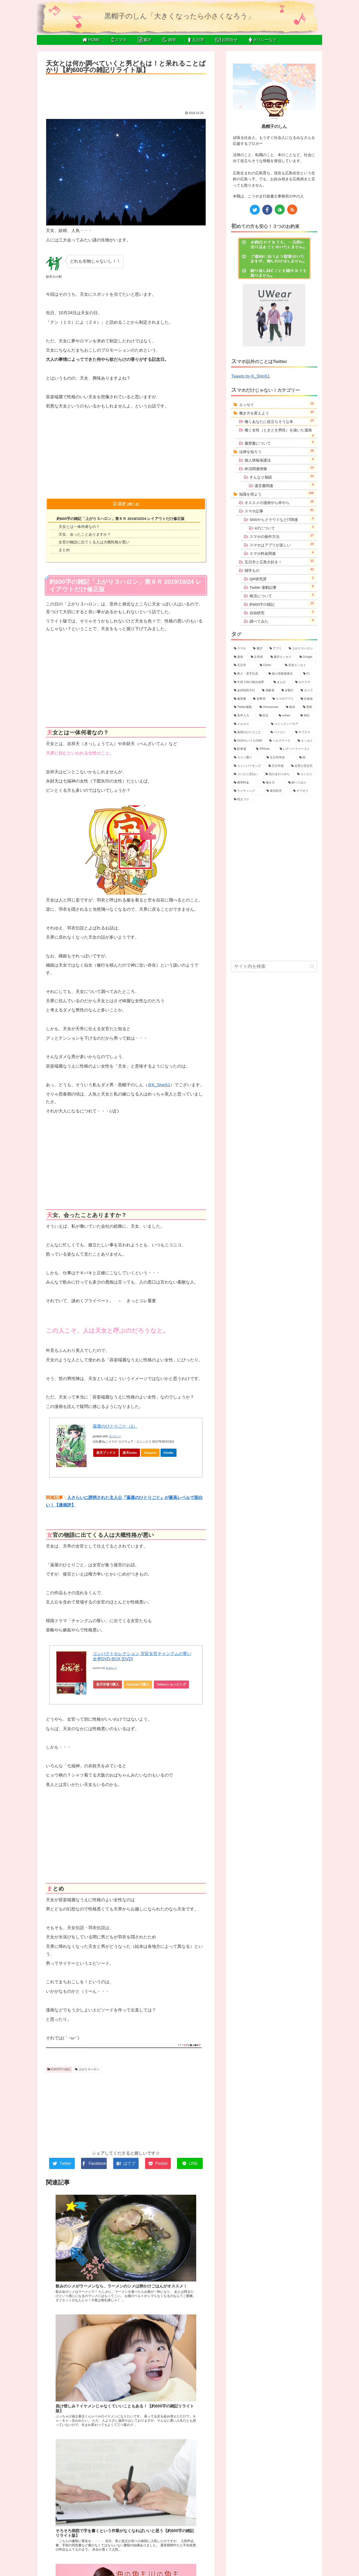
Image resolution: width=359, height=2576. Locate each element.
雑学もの (280, 570)
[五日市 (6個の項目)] (244, 665)
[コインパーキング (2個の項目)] (248, 766)
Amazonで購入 (138, 1684)
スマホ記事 (280, 510)
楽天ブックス (106, 1453)
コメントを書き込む (125, 2520)
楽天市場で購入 (107, 1684)
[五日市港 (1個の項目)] (277, 766)
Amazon (150, 1453)
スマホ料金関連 (283, 553)
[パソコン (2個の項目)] (280, 732)
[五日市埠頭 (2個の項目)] (280, 757)
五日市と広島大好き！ (280, 561)
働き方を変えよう (277, 412)
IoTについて (285, 527)
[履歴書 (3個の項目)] (241, 699)
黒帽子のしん (274, 126)
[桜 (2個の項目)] (307, 757)
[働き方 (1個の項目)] (272, 783)
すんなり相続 (283, 476)
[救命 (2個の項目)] (292, 707)
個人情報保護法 (280, 459)
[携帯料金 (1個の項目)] (245, 783)
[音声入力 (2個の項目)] (244, 715)
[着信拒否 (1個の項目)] (277, 791)
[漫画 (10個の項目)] (240, 657)
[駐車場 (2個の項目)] (242, 749)
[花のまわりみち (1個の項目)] (278, 774)
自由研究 (283, 612)
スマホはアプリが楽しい (283, 544)
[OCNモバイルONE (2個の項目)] (249, 741)
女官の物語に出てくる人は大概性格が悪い (94, 542)
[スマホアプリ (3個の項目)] (283, 699)
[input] (274, 966)
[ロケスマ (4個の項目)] (305, 682)
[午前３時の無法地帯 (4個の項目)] (251, 682)
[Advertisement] (126, 90)
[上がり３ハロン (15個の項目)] (301, 648)
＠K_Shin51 (159, 1085)
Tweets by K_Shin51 (250, 376)
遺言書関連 (285, 485)
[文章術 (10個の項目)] (258, 657)
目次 (121, 504)
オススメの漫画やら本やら (280, 502)
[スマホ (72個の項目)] (241, 648)
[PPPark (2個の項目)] (265, 749)
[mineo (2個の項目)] (286, 715)
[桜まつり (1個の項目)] (274, 799)
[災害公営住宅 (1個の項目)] (303, 766)
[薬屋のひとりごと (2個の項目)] (249, 732)
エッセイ (277, 404)
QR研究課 (283, 578)
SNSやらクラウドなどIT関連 (283, 519)
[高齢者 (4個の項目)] (269, 690)
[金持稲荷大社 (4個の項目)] (245, 690)
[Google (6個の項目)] (307, 657)
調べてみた (283, 620)
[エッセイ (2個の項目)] (306, 741)
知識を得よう (277, 493)
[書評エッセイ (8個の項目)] (282, 657)
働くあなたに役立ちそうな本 (280, 421)
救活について (283, 595)
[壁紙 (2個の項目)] (309, 707)
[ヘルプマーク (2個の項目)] (280, 741)
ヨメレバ (115, 1436)
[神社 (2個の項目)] (307, 715)
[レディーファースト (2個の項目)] (297, 749)
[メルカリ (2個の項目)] (250, 724)
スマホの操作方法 (283, 536)
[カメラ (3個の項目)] (307, 690)
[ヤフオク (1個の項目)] (304, 791)
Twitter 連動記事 (283, 587)
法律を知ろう (277, 451)
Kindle (169, 1453)
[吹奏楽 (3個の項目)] (307, 699)
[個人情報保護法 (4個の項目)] (283, 674)
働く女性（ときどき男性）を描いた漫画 (280, 433)
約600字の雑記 (59, 2069)
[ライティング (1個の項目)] (247, 791)
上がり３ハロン (87, 2069)
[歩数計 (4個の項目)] (288, 690)
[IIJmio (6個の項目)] (269, 665)
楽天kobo (130, 1453)
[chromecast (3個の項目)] (270, 707)
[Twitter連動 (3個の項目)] (244, 707)
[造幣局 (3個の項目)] (260, 699)
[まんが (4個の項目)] (281, 682)
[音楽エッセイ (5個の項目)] (300, 665)
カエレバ (111, 1668)
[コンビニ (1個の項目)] (306, 774)
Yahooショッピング (171, 1684)
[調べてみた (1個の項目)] (301, 783)
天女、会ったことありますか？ (85, 534)
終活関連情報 (280, 468)
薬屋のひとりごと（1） (115, 1426)
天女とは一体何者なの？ (79, 526)
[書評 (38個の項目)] (258, 648)
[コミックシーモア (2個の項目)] (293, 724)
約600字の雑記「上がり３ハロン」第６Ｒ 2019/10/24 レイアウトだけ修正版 (120, 518)
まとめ (64, 550)
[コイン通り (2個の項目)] (247, 757)
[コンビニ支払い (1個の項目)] (247, 774)
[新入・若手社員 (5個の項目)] (248, 674)
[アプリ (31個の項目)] (276, 648)
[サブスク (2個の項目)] (305, 732)
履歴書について (280, 442)
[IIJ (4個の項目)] (309, 674)
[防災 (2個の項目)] (266, 715)
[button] (312, 966)
